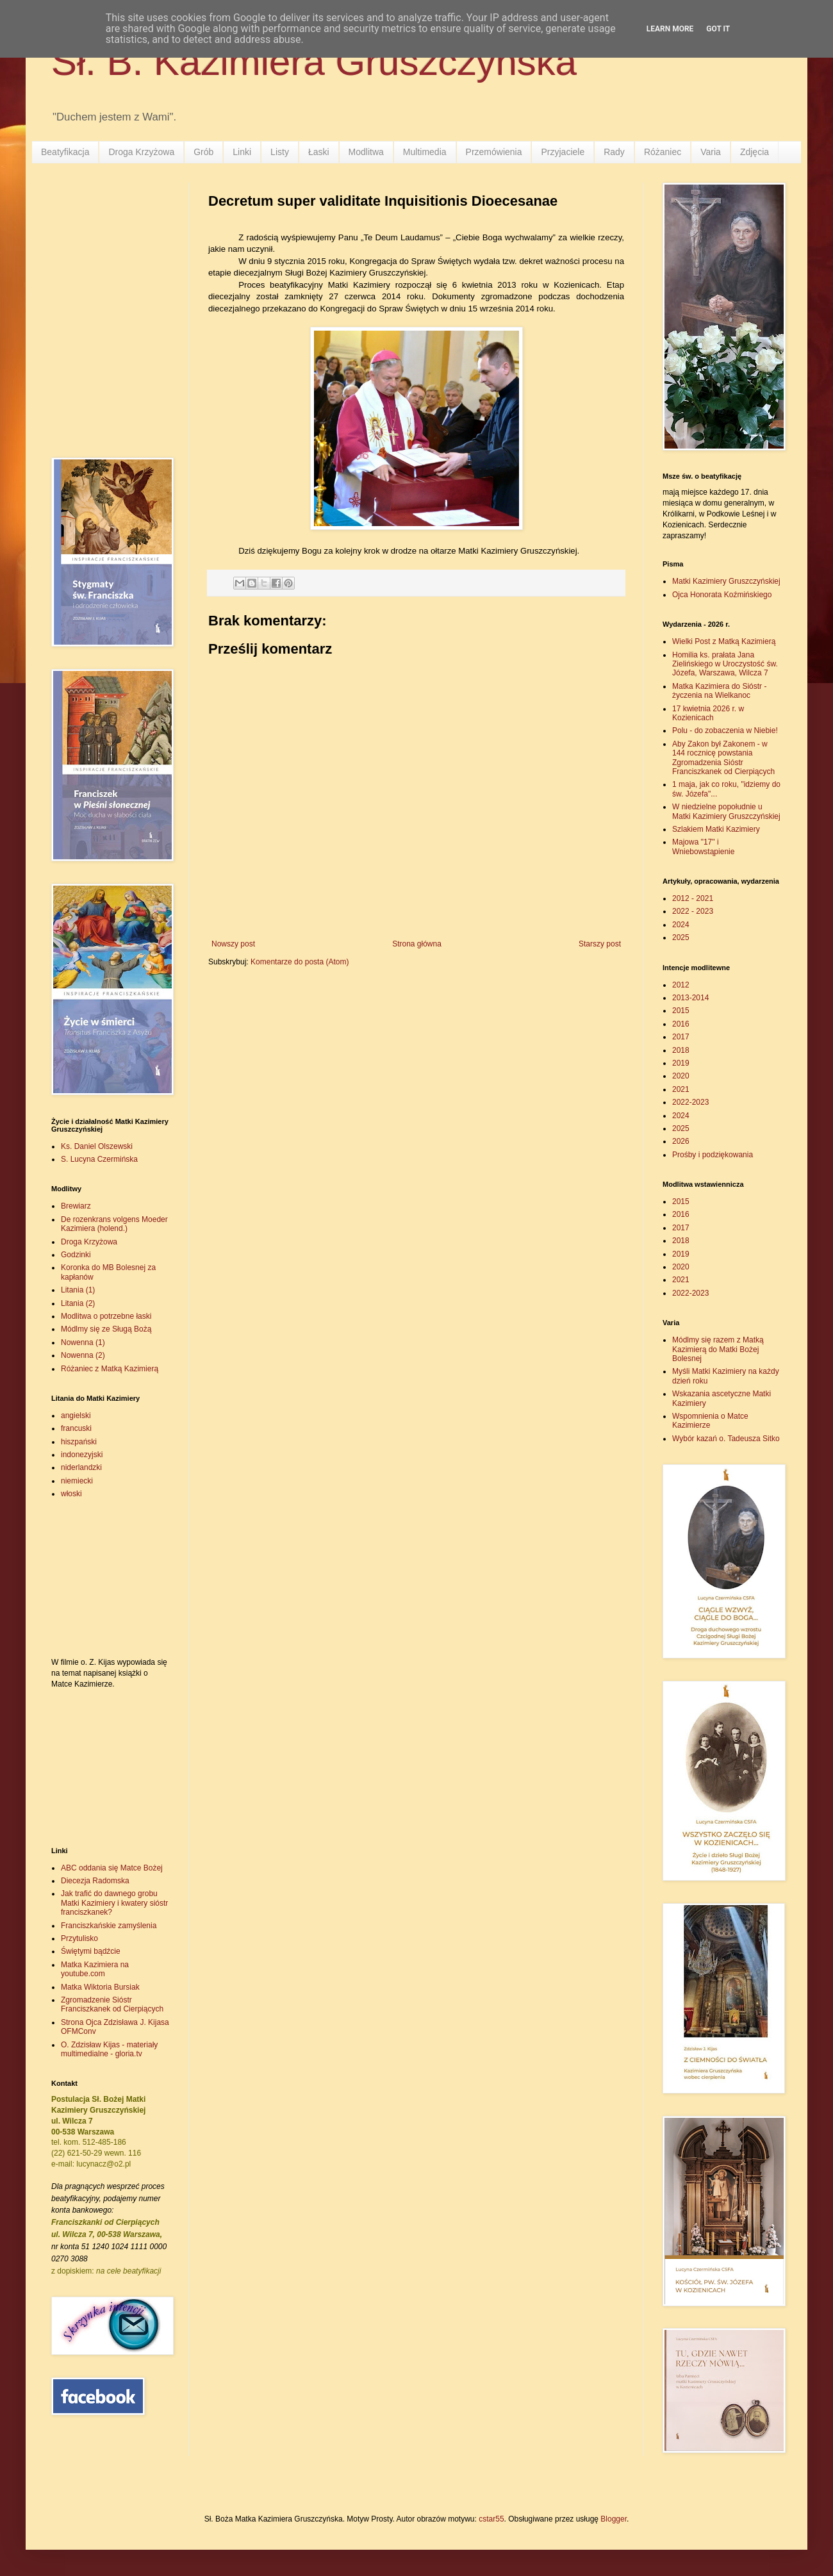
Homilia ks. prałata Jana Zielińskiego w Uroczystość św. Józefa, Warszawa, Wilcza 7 (725, 664)
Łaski (318, 152)
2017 (680, 1036)
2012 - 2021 (692, 898)
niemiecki (77, 1480)
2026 (680, 1141)
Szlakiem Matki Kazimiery (716, 829)
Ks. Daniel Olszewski (97, 1146)
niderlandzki (81, 1467)
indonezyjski (82, 1454)
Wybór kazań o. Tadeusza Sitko (726, 1438)
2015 (680, 1010)
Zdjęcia (754, 152)
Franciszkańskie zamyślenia (108, 1925)
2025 (680, 937)
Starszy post (600, 943)
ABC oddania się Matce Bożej (112, 1867)
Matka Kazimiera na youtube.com (95, 1969)
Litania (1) (78, 1289)
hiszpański (79, 1441)
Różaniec (662, 152)
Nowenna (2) (83, 1355)
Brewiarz (76, 1205)
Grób (203, 152)
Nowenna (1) (83, 1342)
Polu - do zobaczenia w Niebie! (725, 730)
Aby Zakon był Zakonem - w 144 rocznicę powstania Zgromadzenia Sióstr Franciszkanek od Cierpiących (723, 757)
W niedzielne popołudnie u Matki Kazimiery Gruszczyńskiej (726, 811)
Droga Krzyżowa (141, 152)
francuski (76, 1428)
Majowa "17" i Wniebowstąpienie (703, 846)
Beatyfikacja (65, 152)
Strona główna (416, 943)
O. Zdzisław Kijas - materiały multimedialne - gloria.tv (109, 2049)
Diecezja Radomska (95, 1880)
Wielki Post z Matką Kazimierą (723, 641)
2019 (680, 1063)
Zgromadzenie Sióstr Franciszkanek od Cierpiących (112, 2004)
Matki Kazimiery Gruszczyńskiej (726, 581)
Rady (614, 152)
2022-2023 (690, 1102)
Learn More (670, 28)
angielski (76, 1415)
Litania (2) (78, 1303)
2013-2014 (690, 997)
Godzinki (76, 1254)
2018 (680, 1050)
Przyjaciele (562, 152)
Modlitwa (366, 152)
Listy (279, 152)
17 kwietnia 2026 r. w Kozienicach (708, 713)
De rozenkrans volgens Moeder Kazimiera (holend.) (114, 1224)
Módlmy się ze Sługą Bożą (106, 1329)
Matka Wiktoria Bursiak (100, 1987)
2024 (680, 924)
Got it (718, 28)
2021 (680, 1089)
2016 (680, 1024)
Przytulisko (79, 1938)
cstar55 (491, 2518)
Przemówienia (494, 152)
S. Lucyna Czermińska (99, 1159)
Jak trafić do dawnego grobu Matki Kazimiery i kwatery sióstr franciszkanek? (114, 1903)
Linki (242, 152)
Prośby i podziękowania (712, 1154)
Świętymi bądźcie (90, 1951)
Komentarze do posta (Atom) (300, 961)
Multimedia (425, 152)
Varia (710, 152)
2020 (680, 1075)
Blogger (613, 2518)
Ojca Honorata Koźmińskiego (721, 594)
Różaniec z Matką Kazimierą (109, 1368)
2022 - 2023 (692, 911)
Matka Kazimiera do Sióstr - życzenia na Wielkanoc (719, 691)
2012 (680, 984)
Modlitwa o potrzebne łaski (106, 1316)
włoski (71, 1493)
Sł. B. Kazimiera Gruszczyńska (314, 61)
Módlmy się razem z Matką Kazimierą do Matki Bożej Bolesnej (718, 1349)
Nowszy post (233, 943)
